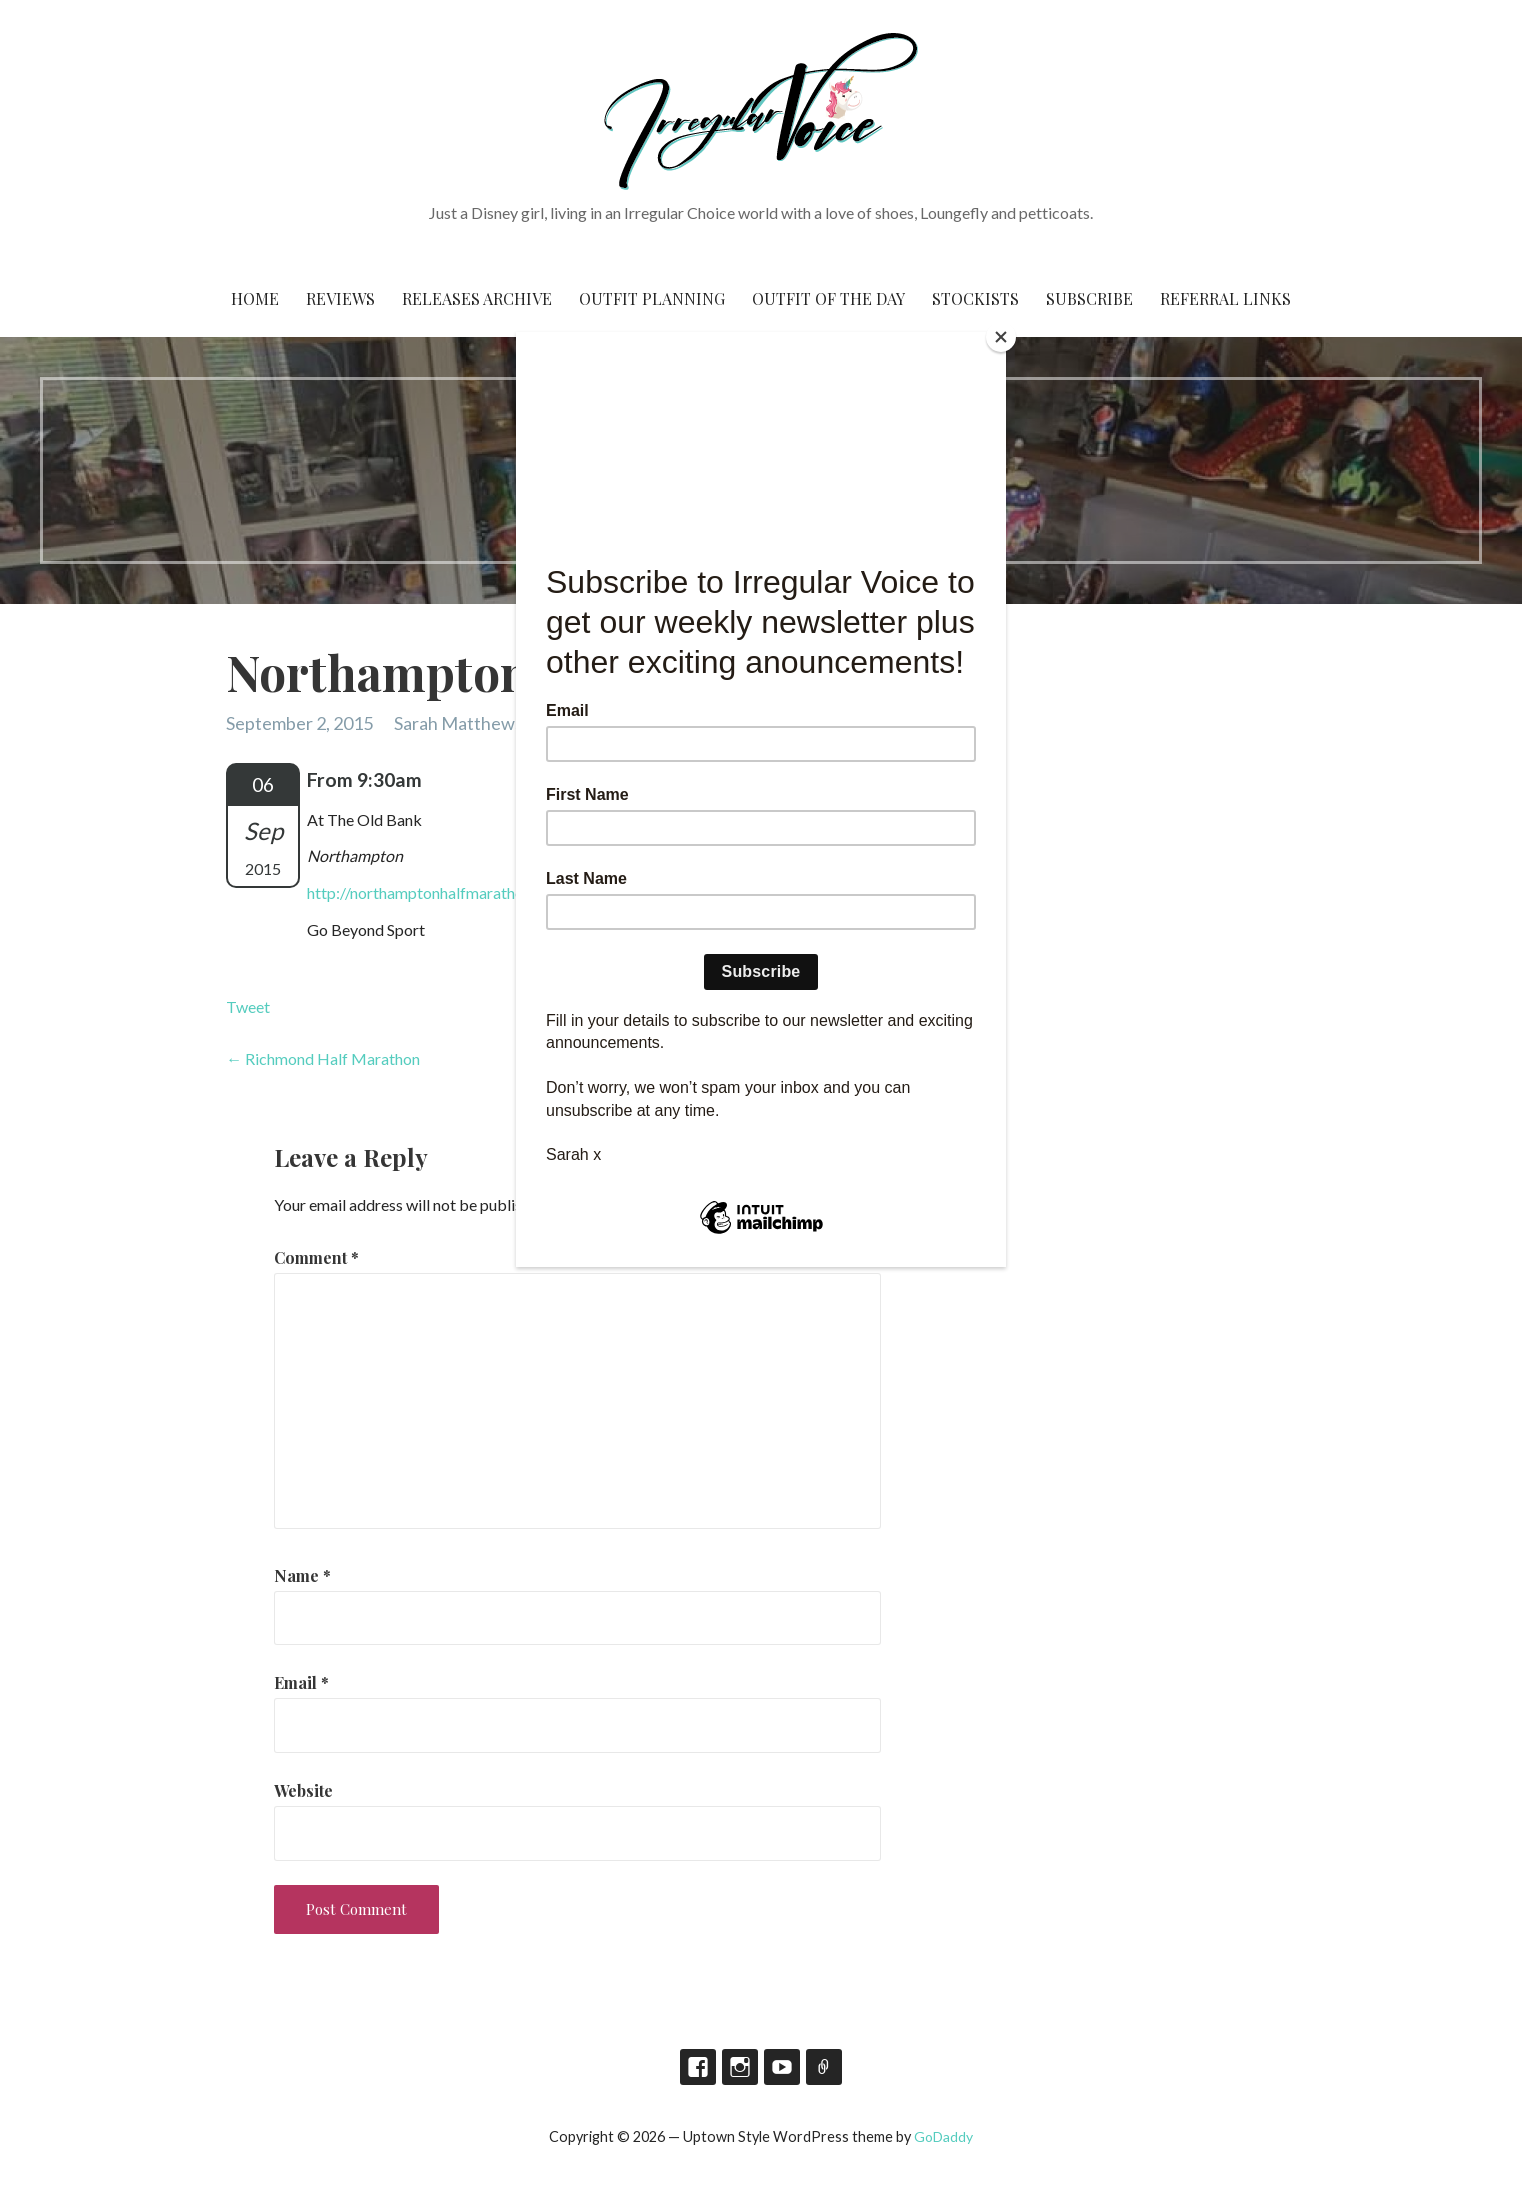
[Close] (1001, 337)
